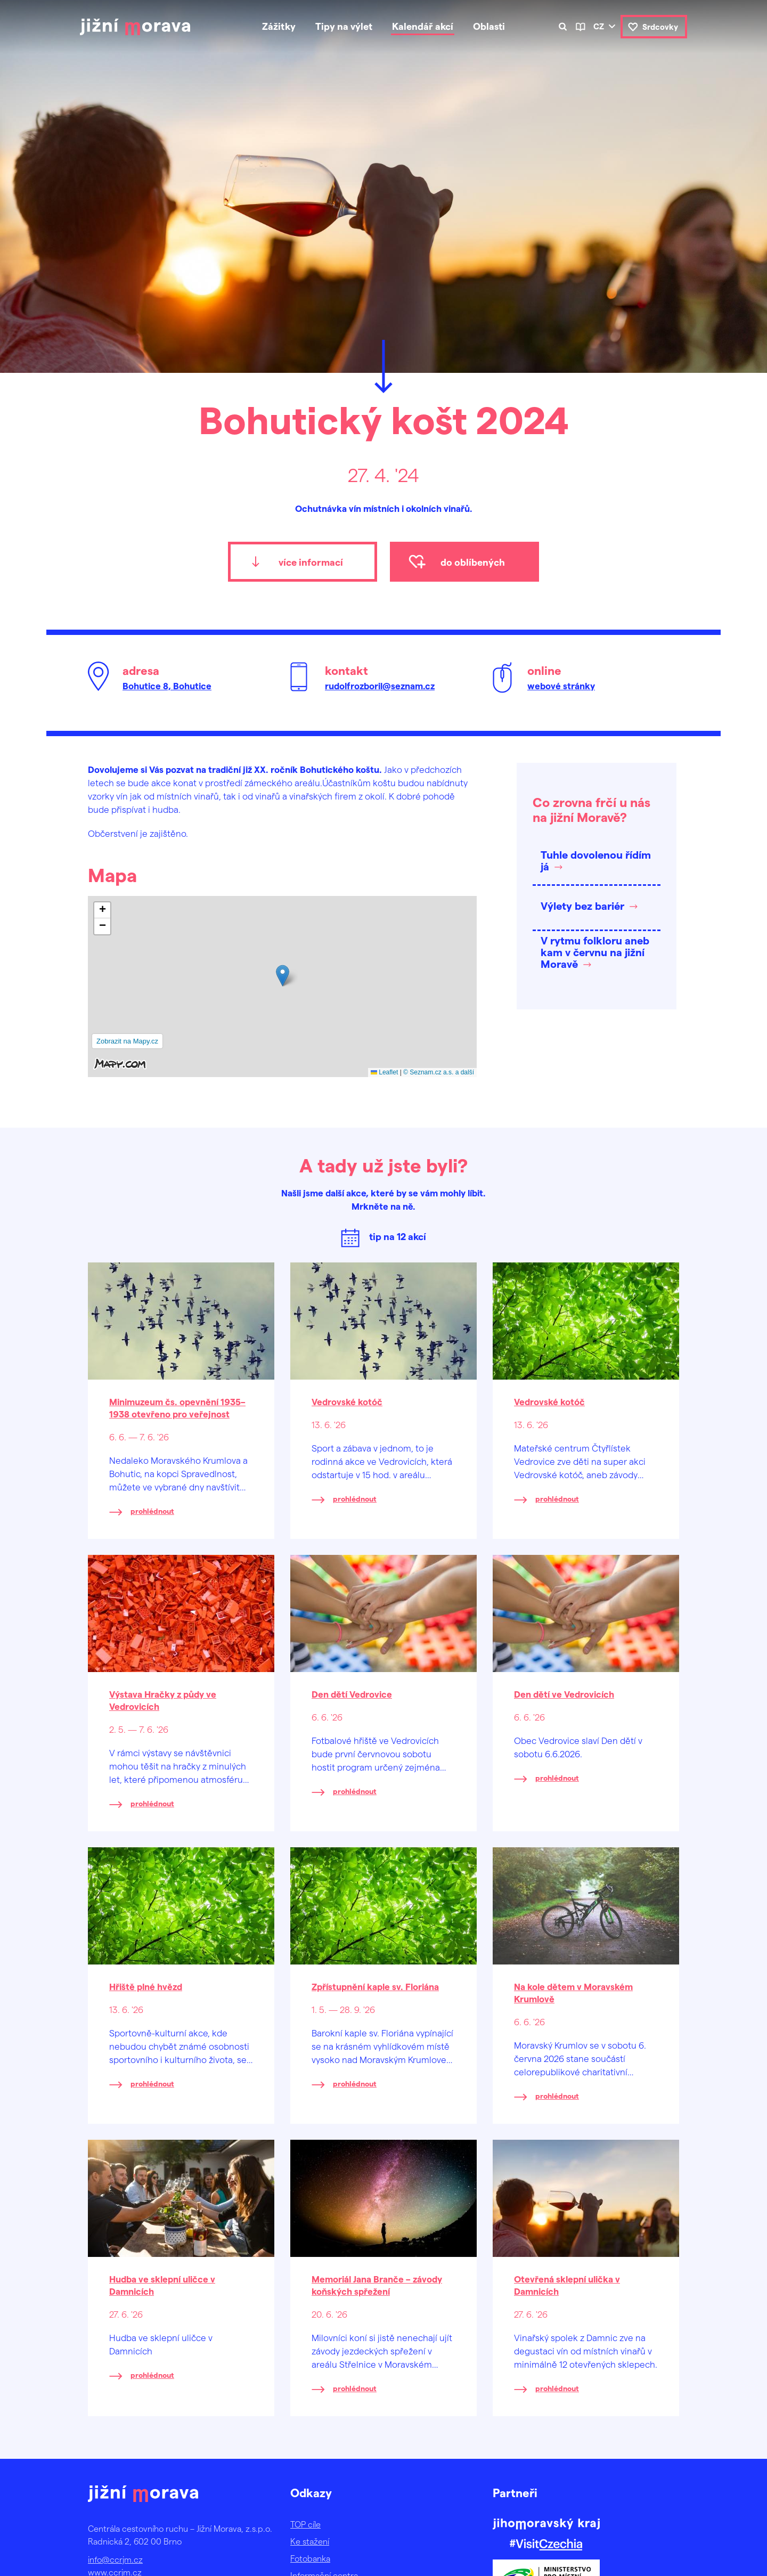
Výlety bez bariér (582, 905)
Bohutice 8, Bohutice (167, 685)
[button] (282, 976)
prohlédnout (152, 1510)
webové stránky (561, 685)
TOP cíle (305, 2524)
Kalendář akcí (422, 25)
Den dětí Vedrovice (352, 1694)
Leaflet (384, 1072)
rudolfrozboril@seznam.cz (380, 685)
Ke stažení (309, 2541)
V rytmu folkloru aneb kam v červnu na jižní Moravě (595, 952)
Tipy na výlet (343, 25)
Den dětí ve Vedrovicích (564, 1694)
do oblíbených (472, 561)
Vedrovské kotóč (347, 1401)
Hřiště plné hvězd (145, 1986)
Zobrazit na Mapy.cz (127, 1041)
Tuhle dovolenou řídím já (596, 860)
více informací (311, 561)
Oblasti (489, 25)
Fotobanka (310, 2558)
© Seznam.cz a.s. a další (438, 1072)
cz (598, 26)
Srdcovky (660, 26)
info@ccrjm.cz (115, 2559)
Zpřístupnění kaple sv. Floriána (375, 1986)
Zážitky (279, 25)
